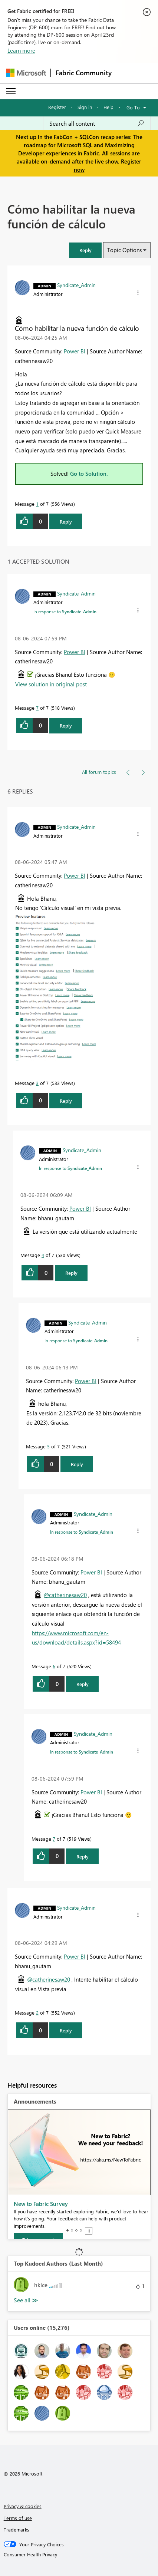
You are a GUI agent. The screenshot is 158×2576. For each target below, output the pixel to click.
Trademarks (16, 2529)
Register (57, 107)
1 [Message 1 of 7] (37, 504)
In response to (64, 611)
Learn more (21, 50)
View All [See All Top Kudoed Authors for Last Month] (26, 2300)
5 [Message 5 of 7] (48, 1446)
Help (108, 107)
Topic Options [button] (124, 250)
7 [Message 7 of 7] (37, 708)
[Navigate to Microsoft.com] (26, 73)
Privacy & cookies (23, 2506)
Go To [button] (133, 107)
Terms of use (18, 2518)
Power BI (74, 351)
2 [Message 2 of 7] (37, 2012)
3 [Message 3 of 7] (37, 1083)
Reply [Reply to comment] (66, 725)
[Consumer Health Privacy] (79, 2554)
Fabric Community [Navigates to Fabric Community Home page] (84, 72)
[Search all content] (97, 123)
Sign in (85, 107)
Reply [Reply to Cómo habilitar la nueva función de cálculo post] (66, 521)
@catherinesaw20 (65, 1595)
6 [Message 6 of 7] (54, 1666)
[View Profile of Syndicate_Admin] (76, 284)
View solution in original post (51, 684)
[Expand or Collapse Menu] (11, 91)
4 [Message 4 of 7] (43, 1255)
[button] (85, 250)
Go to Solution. (89, 473)
